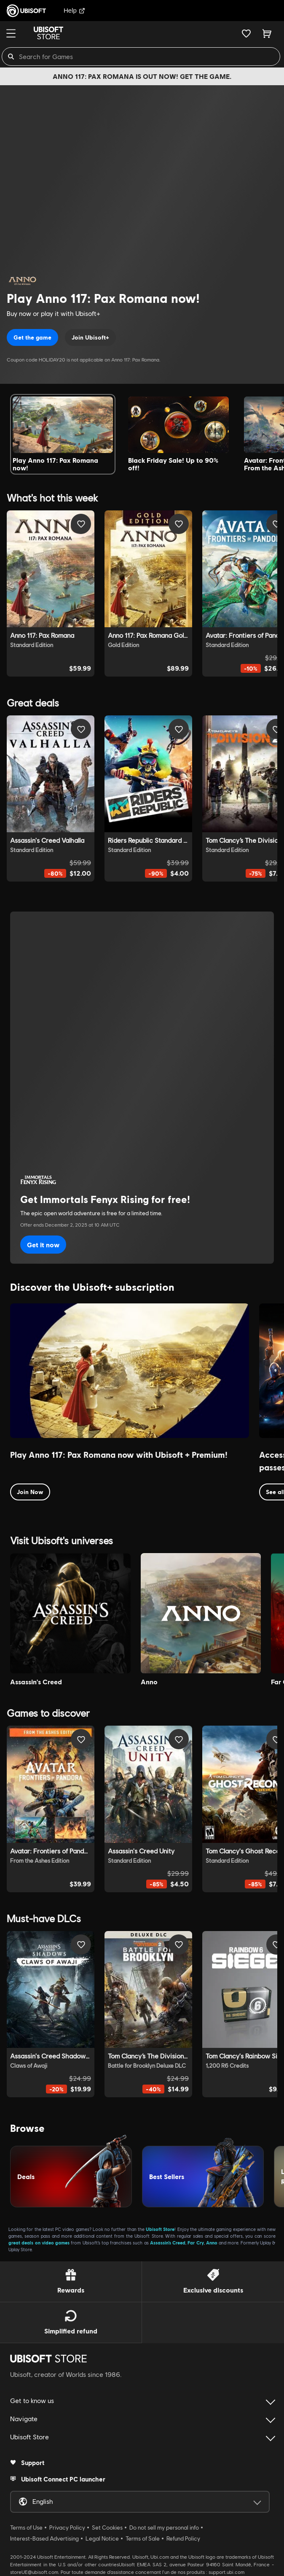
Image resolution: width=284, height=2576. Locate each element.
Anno (211, 2242)
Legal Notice (102, 2538)
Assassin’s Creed (167, 2242)
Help (74, 10)
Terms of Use (26, 2527)
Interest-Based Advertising (44, 2538)
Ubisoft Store (160, 2229)
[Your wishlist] (246, 33)
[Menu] (11, 33)
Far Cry (196, 2242)
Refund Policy (183, 2538)
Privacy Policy (67, 2527)
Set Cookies (107, 2527)
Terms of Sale (143, 2538)
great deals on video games (39, 2242)
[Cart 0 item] (267, 33)
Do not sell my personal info (164, 2527)
